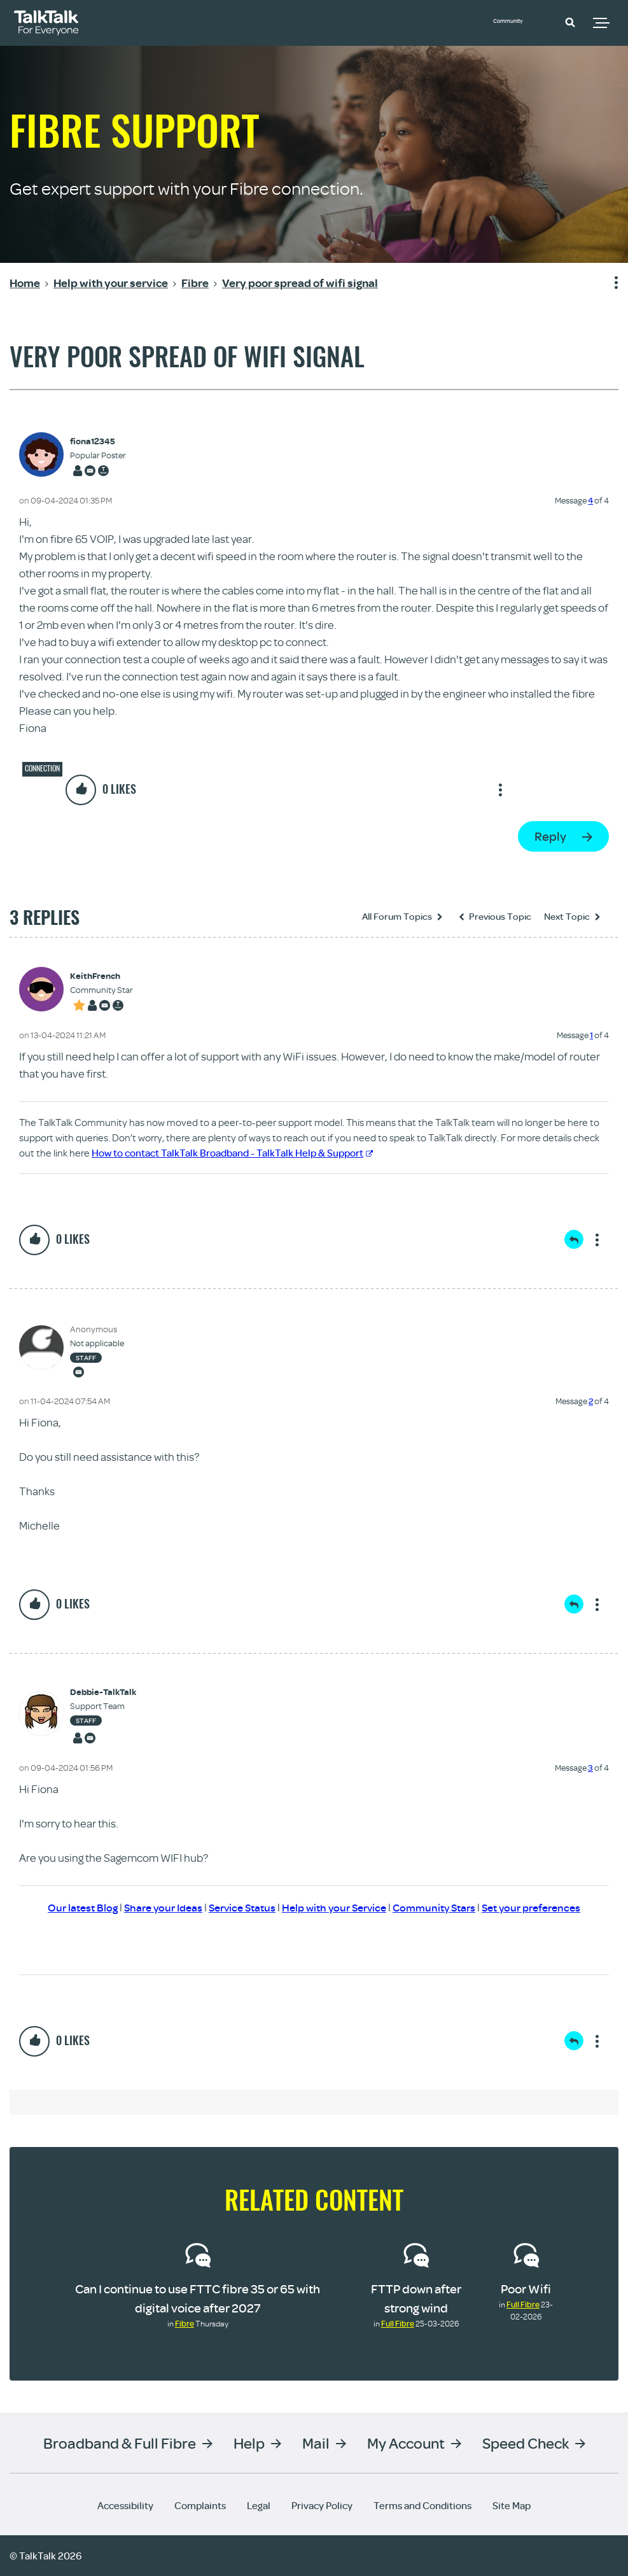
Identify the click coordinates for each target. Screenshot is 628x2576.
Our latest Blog (67, 1907)
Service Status (236, 1907)
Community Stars (440, 1907)
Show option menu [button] (608, 283)
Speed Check (525, 2443)
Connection (42, 768)
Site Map (511, 2505)
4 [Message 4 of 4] (590, 500)
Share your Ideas (152, 1907)
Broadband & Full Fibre (119, 2443)
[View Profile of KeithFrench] (101, 976)
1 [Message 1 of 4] (591, 1035)
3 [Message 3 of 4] (590, 1767)
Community (520, 21)
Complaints (200, 2505)
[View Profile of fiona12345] (98, 441)
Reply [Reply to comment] (573, 1239)
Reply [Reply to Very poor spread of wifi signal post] (550, 836)
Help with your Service (334, 1907)
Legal (258, 2505)
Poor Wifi (526, 2289)
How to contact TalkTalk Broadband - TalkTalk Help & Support (232, 1152)
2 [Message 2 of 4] (591, 1401)
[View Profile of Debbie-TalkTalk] (103, 1692)
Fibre (184, 2323)
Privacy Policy (321, 2505)
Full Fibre (397, 2323)
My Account (406, 2443)
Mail (316, 2443)
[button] (570, 21)
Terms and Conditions (422, 2505)
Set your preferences (544, 1907)
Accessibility (125, 2505)
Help (249, 2443)
